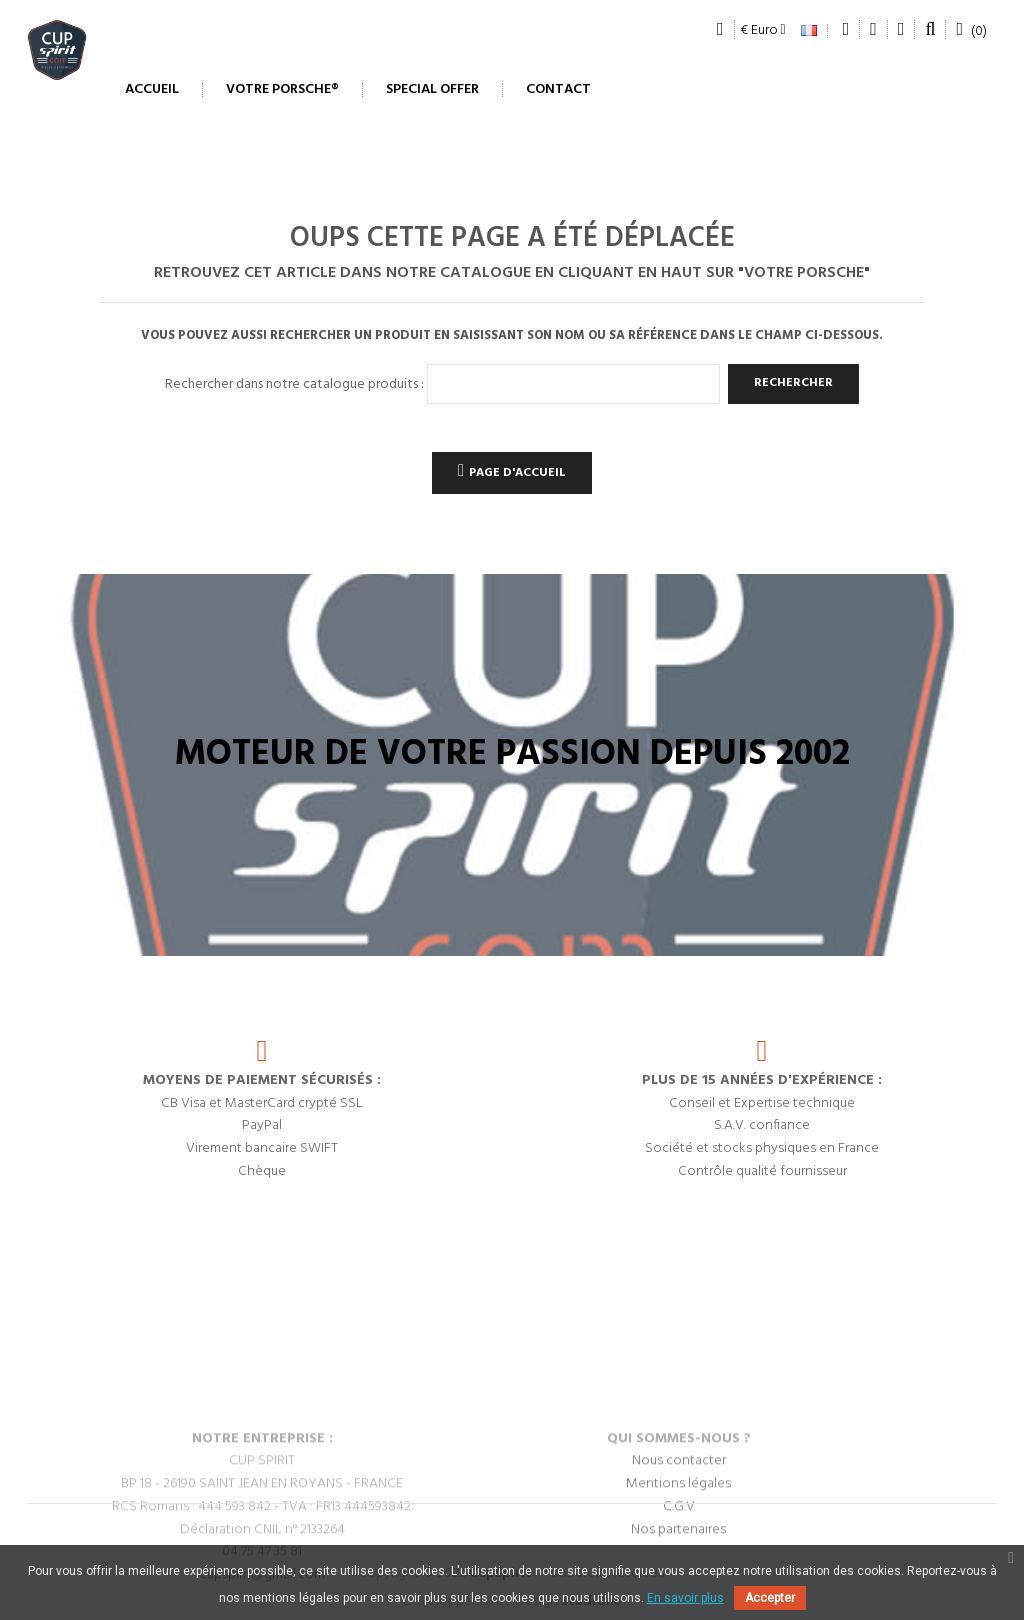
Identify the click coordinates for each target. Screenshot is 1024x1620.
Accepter (770, 1598)
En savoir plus (685, 1598)
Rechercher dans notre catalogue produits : (294, 385)
